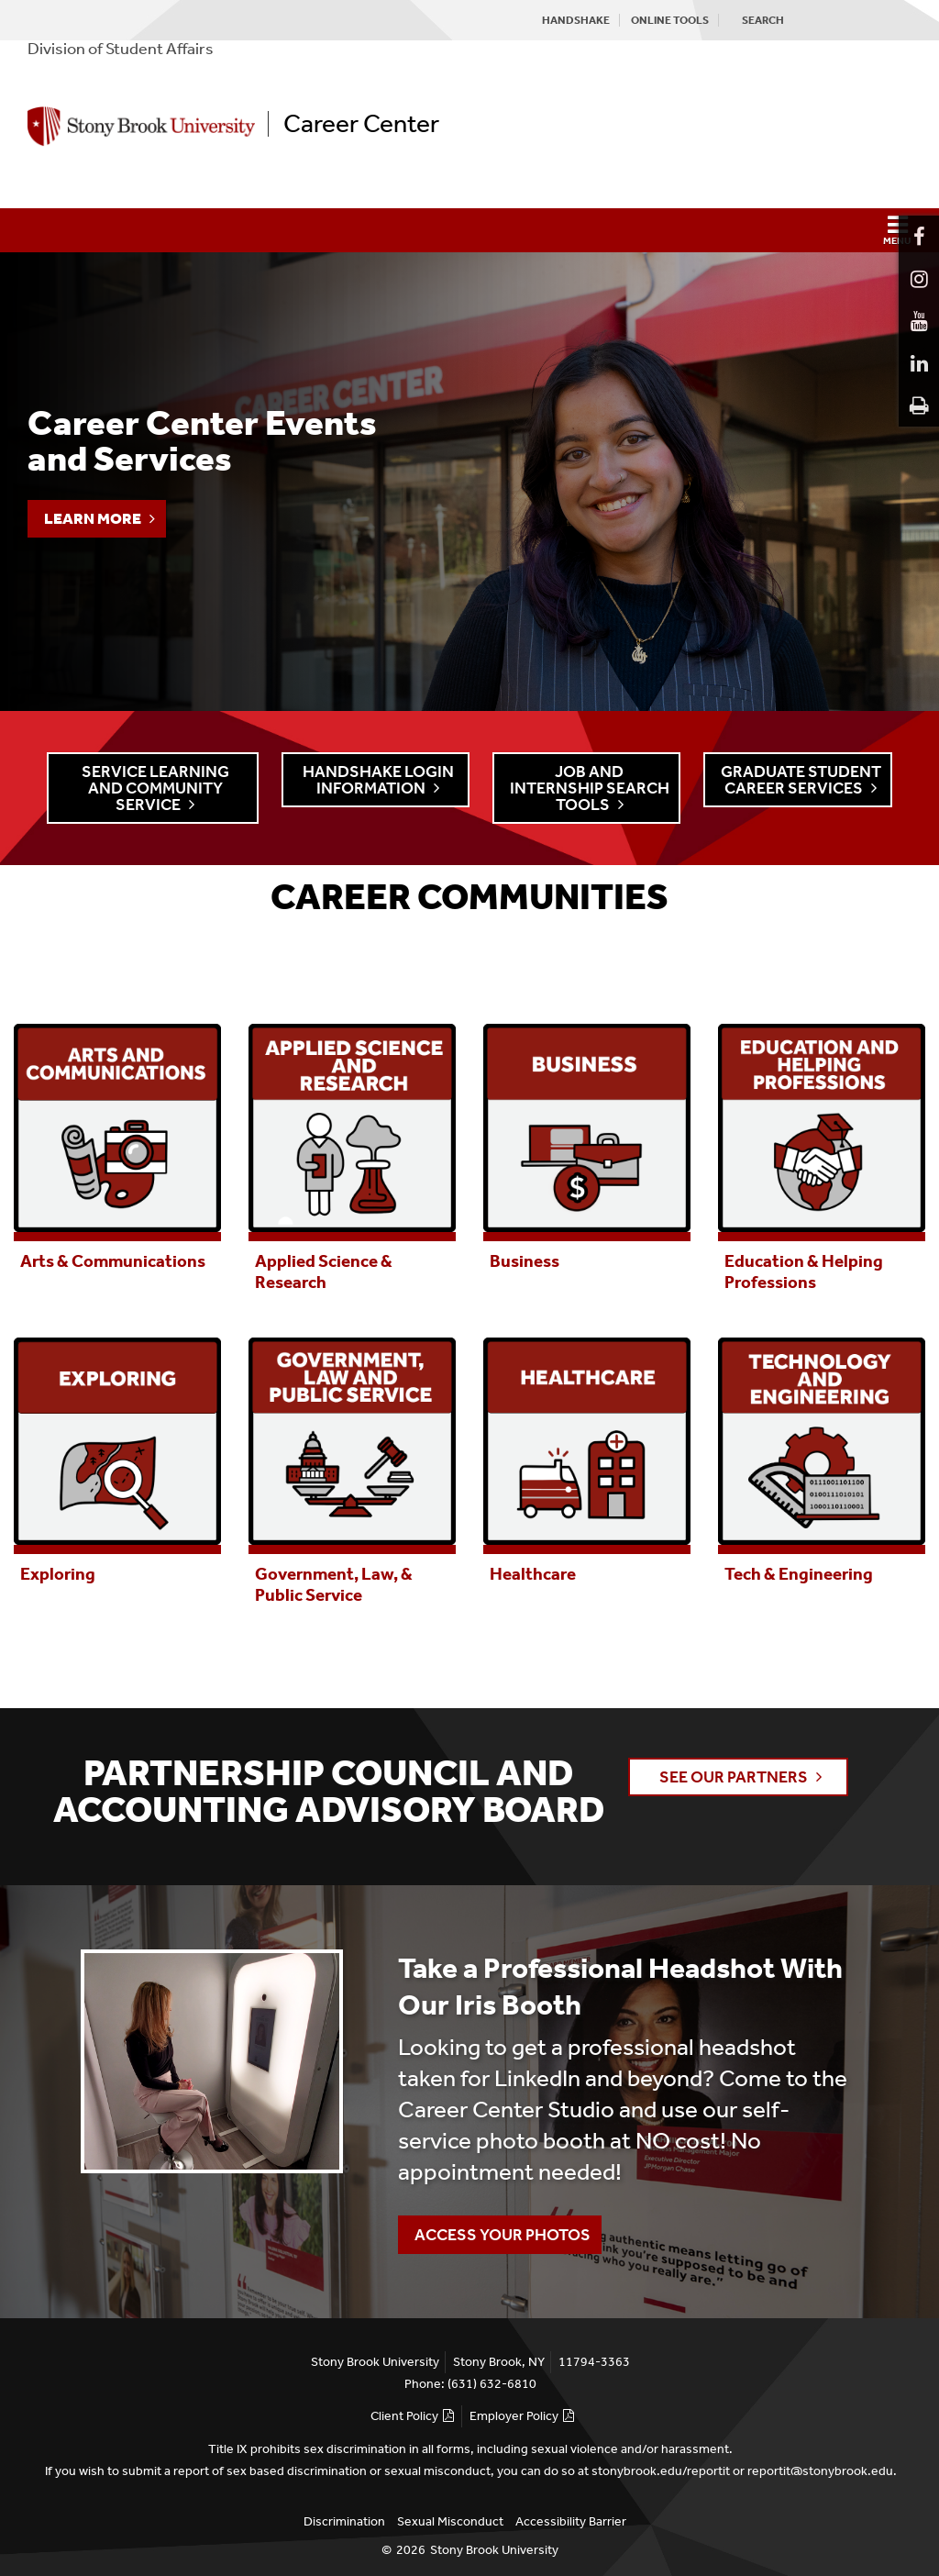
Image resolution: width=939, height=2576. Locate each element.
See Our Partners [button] (733, 1777)
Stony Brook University (494, 2550)
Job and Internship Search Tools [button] (589, 788)
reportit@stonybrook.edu (820, 2471)
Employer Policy (514, 2416)
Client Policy (404, 2416)
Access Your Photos (494, 2230)
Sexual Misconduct (450, 2521)
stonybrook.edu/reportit (660, 2471)
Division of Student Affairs (121, 49)
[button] (469, 230)
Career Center (361, 124)
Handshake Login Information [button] (378, 779)
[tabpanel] (117, 1145)
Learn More (92, 518)
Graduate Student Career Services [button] (801, 779)
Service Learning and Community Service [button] (155, 788)
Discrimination (344, 2521)
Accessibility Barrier (570, 2521)
